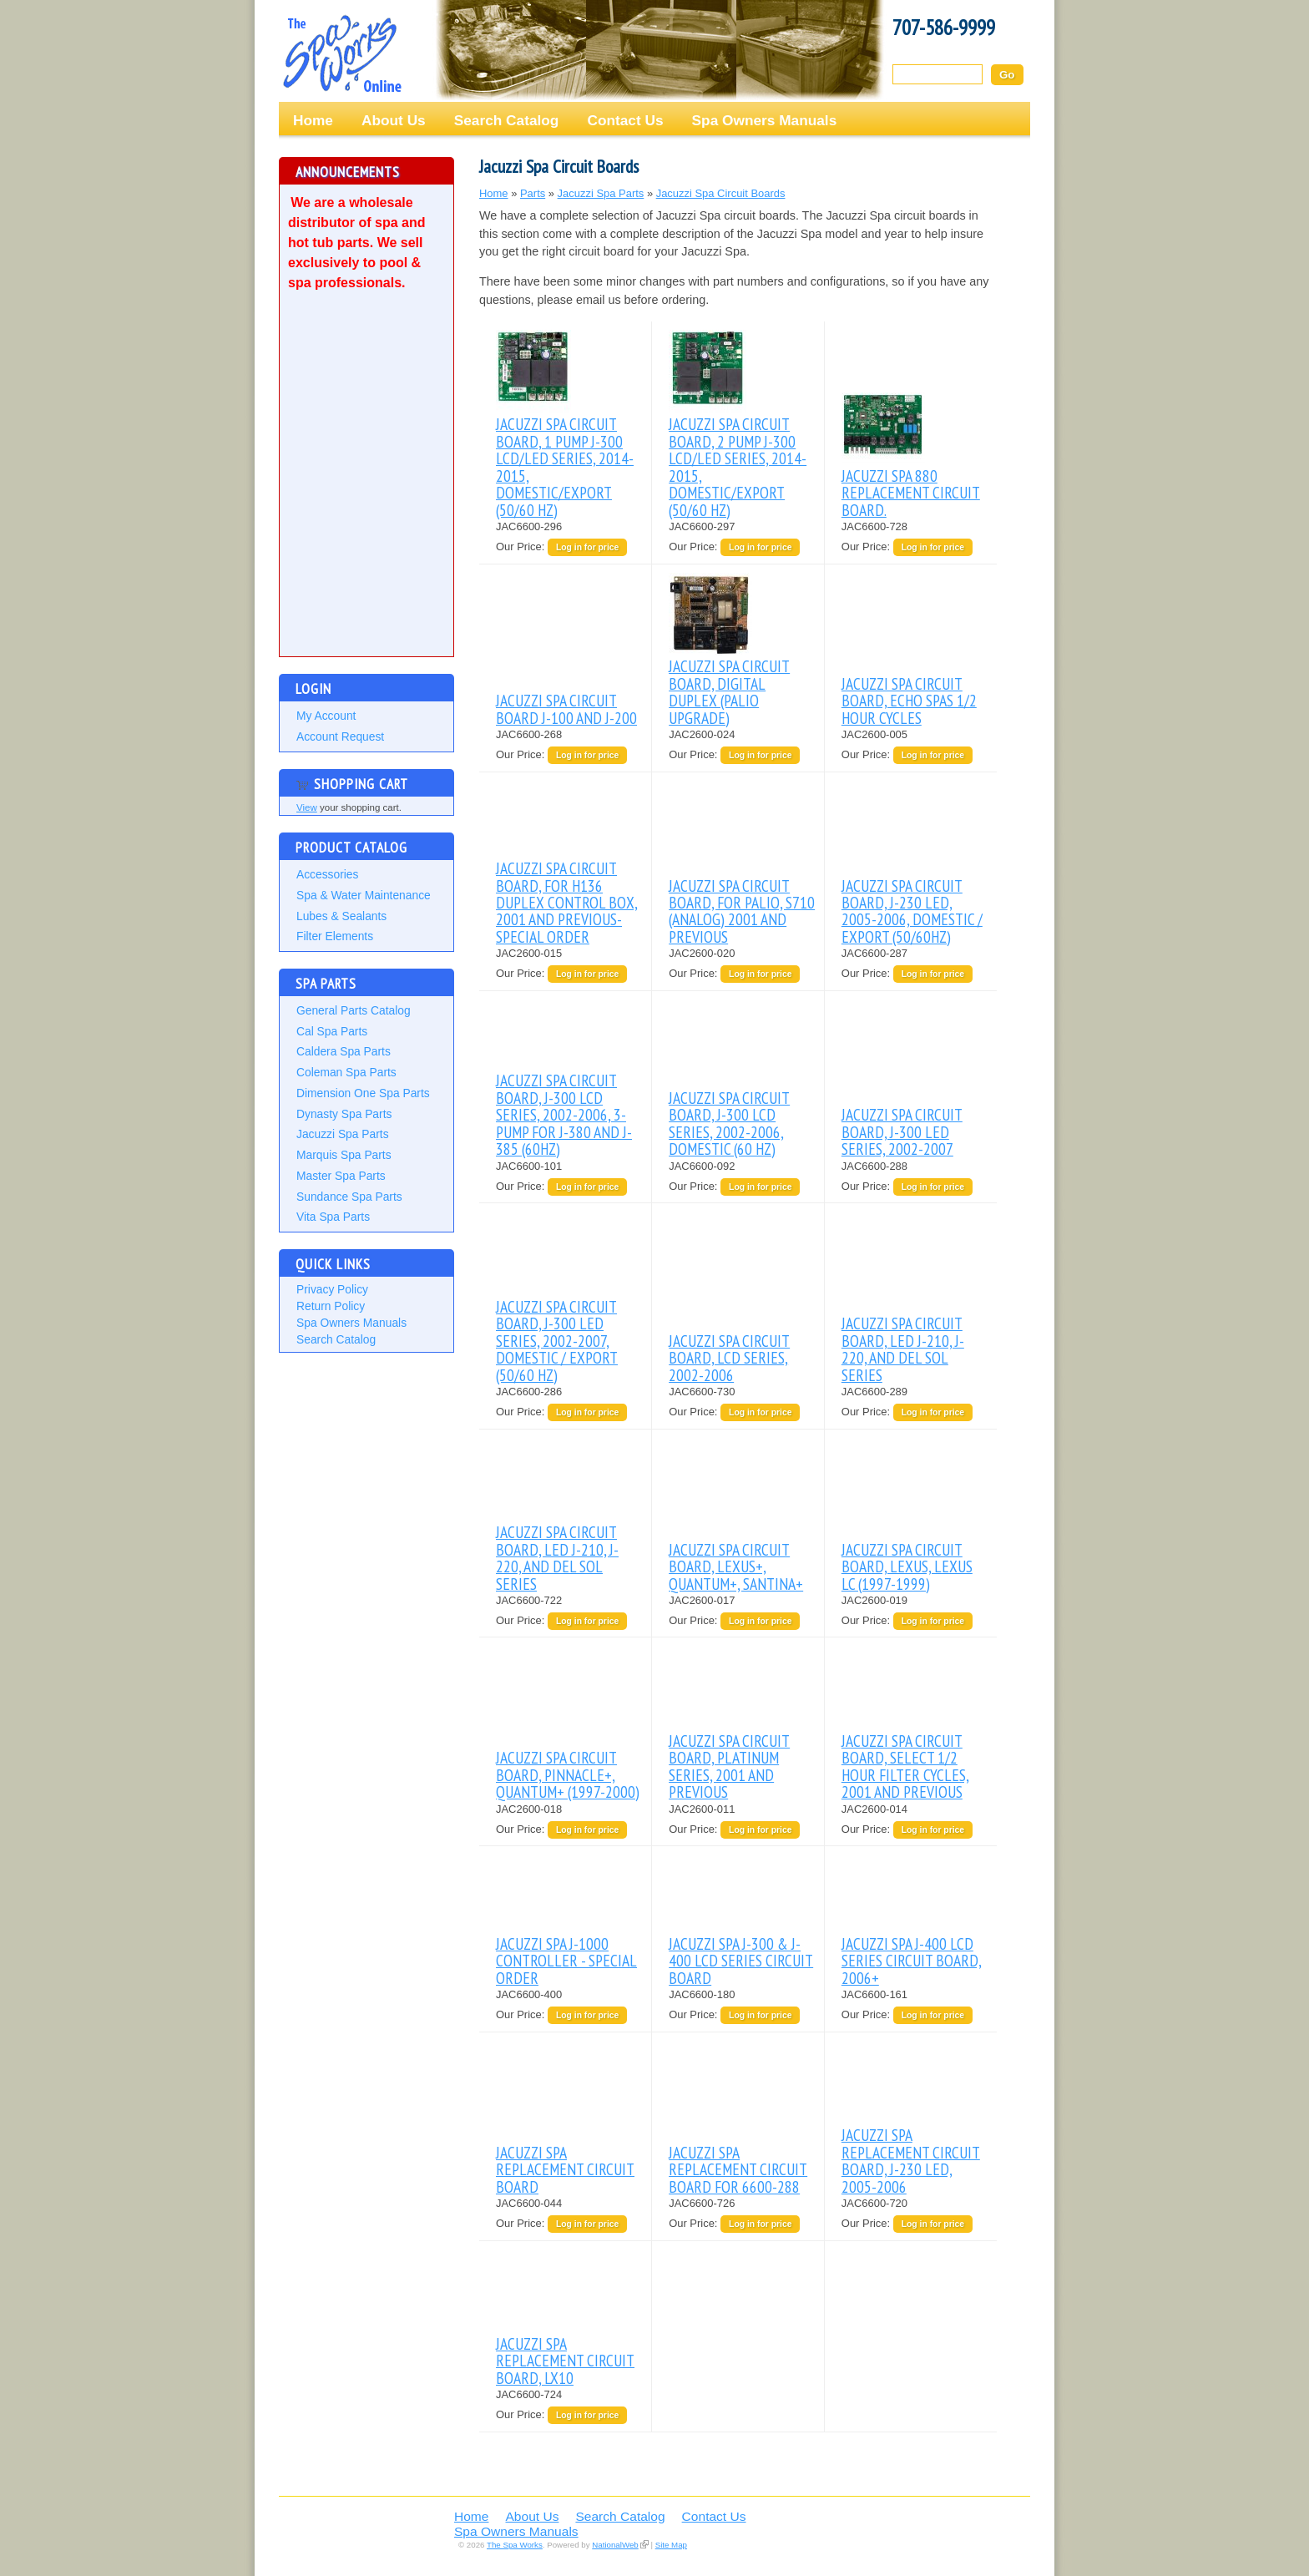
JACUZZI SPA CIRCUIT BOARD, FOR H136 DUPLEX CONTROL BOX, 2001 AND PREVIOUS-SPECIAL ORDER (567, 902)
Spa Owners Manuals (764, 120)
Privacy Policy (332, 1289)
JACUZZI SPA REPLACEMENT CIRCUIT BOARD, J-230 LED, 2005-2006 (911, 2160)
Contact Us (625, 120)
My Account (326, 715)
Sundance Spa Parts (349, 1196)
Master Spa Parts (341, 1175)
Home (313, 120)
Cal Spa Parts (331, 1031)
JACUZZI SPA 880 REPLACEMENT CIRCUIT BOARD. (911, 492)
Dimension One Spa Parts (363, 1093)
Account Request (340, 736)
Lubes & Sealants (341, 916)
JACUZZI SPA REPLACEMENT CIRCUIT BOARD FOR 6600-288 (738, 2169)
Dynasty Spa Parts (344, 1114)
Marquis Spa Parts (344, 1154)
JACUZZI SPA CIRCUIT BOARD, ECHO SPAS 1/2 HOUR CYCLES (909, 700)
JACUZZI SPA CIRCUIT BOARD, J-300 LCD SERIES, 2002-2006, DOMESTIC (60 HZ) (729, 1123)
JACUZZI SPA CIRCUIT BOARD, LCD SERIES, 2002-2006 (729, 1357)
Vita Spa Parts (333, 1216)
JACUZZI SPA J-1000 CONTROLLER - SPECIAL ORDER (566, 1960)
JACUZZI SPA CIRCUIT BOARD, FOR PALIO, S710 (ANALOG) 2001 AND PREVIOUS (742, 911)
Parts (532, 193)
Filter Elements (334, 936)
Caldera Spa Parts (343, 1051)
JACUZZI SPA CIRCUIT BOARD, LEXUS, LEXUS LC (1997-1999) (907, 1566)
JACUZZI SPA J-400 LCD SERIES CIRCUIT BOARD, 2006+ (912, 1960)
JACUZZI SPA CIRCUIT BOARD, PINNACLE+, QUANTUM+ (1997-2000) (567, 1774)
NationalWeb (615, 2544)
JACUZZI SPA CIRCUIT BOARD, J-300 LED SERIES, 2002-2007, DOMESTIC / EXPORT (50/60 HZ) (557, 1340)
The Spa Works (341, 53)
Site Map (671, 2544)
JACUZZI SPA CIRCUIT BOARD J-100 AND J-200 (566, 708)
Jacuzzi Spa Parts (342, 1134)
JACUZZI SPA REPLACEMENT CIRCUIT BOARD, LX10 (565, 2360)
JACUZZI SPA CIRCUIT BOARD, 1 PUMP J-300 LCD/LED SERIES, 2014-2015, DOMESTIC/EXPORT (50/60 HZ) (565, 466)
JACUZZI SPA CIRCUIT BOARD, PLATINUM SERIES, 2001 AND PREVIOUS (729, 1766)
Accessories (327, 874)
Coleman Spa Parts (346, 1072)
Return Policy (330, 1306)
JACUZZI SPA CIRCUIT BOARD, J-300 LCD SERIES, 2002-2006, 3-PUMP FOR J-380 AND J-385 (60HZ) (564, 1114)
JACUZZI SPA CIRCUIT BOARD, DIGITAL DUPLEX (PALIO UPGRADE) (729, 691)
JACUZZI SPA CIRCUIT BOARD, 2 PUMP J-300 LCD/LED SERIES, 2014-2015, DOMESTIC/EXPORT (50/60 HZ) (737, 466)
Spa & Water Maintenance (363, 895)
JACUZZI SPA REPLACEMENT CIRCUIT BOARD (565, 2169)
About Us (393, 120)
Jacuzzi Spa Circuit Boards (721, 193)
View (306, 807)
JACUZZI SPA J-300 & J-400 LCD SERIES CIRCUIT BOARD (741, 1960)
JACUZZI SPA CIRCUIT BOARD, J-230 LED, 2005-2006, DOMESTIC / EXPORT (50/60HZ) (912, 911)
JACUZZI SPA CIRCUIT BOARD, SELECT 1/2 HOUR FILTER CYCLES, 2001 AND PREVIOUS (905, 1766)
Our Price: (522, 546)
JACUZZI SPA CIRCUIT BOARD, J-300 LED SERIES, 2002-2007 (902, 1131)
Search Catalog (506, 120)
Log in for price (587, 547)
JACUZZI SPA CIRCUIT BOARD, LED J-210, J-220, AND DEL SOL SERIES (903, 1348)
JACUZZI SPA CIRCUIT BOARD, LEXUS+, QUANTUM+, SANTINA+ (736, 1566)
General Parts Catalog (353, 1010)
